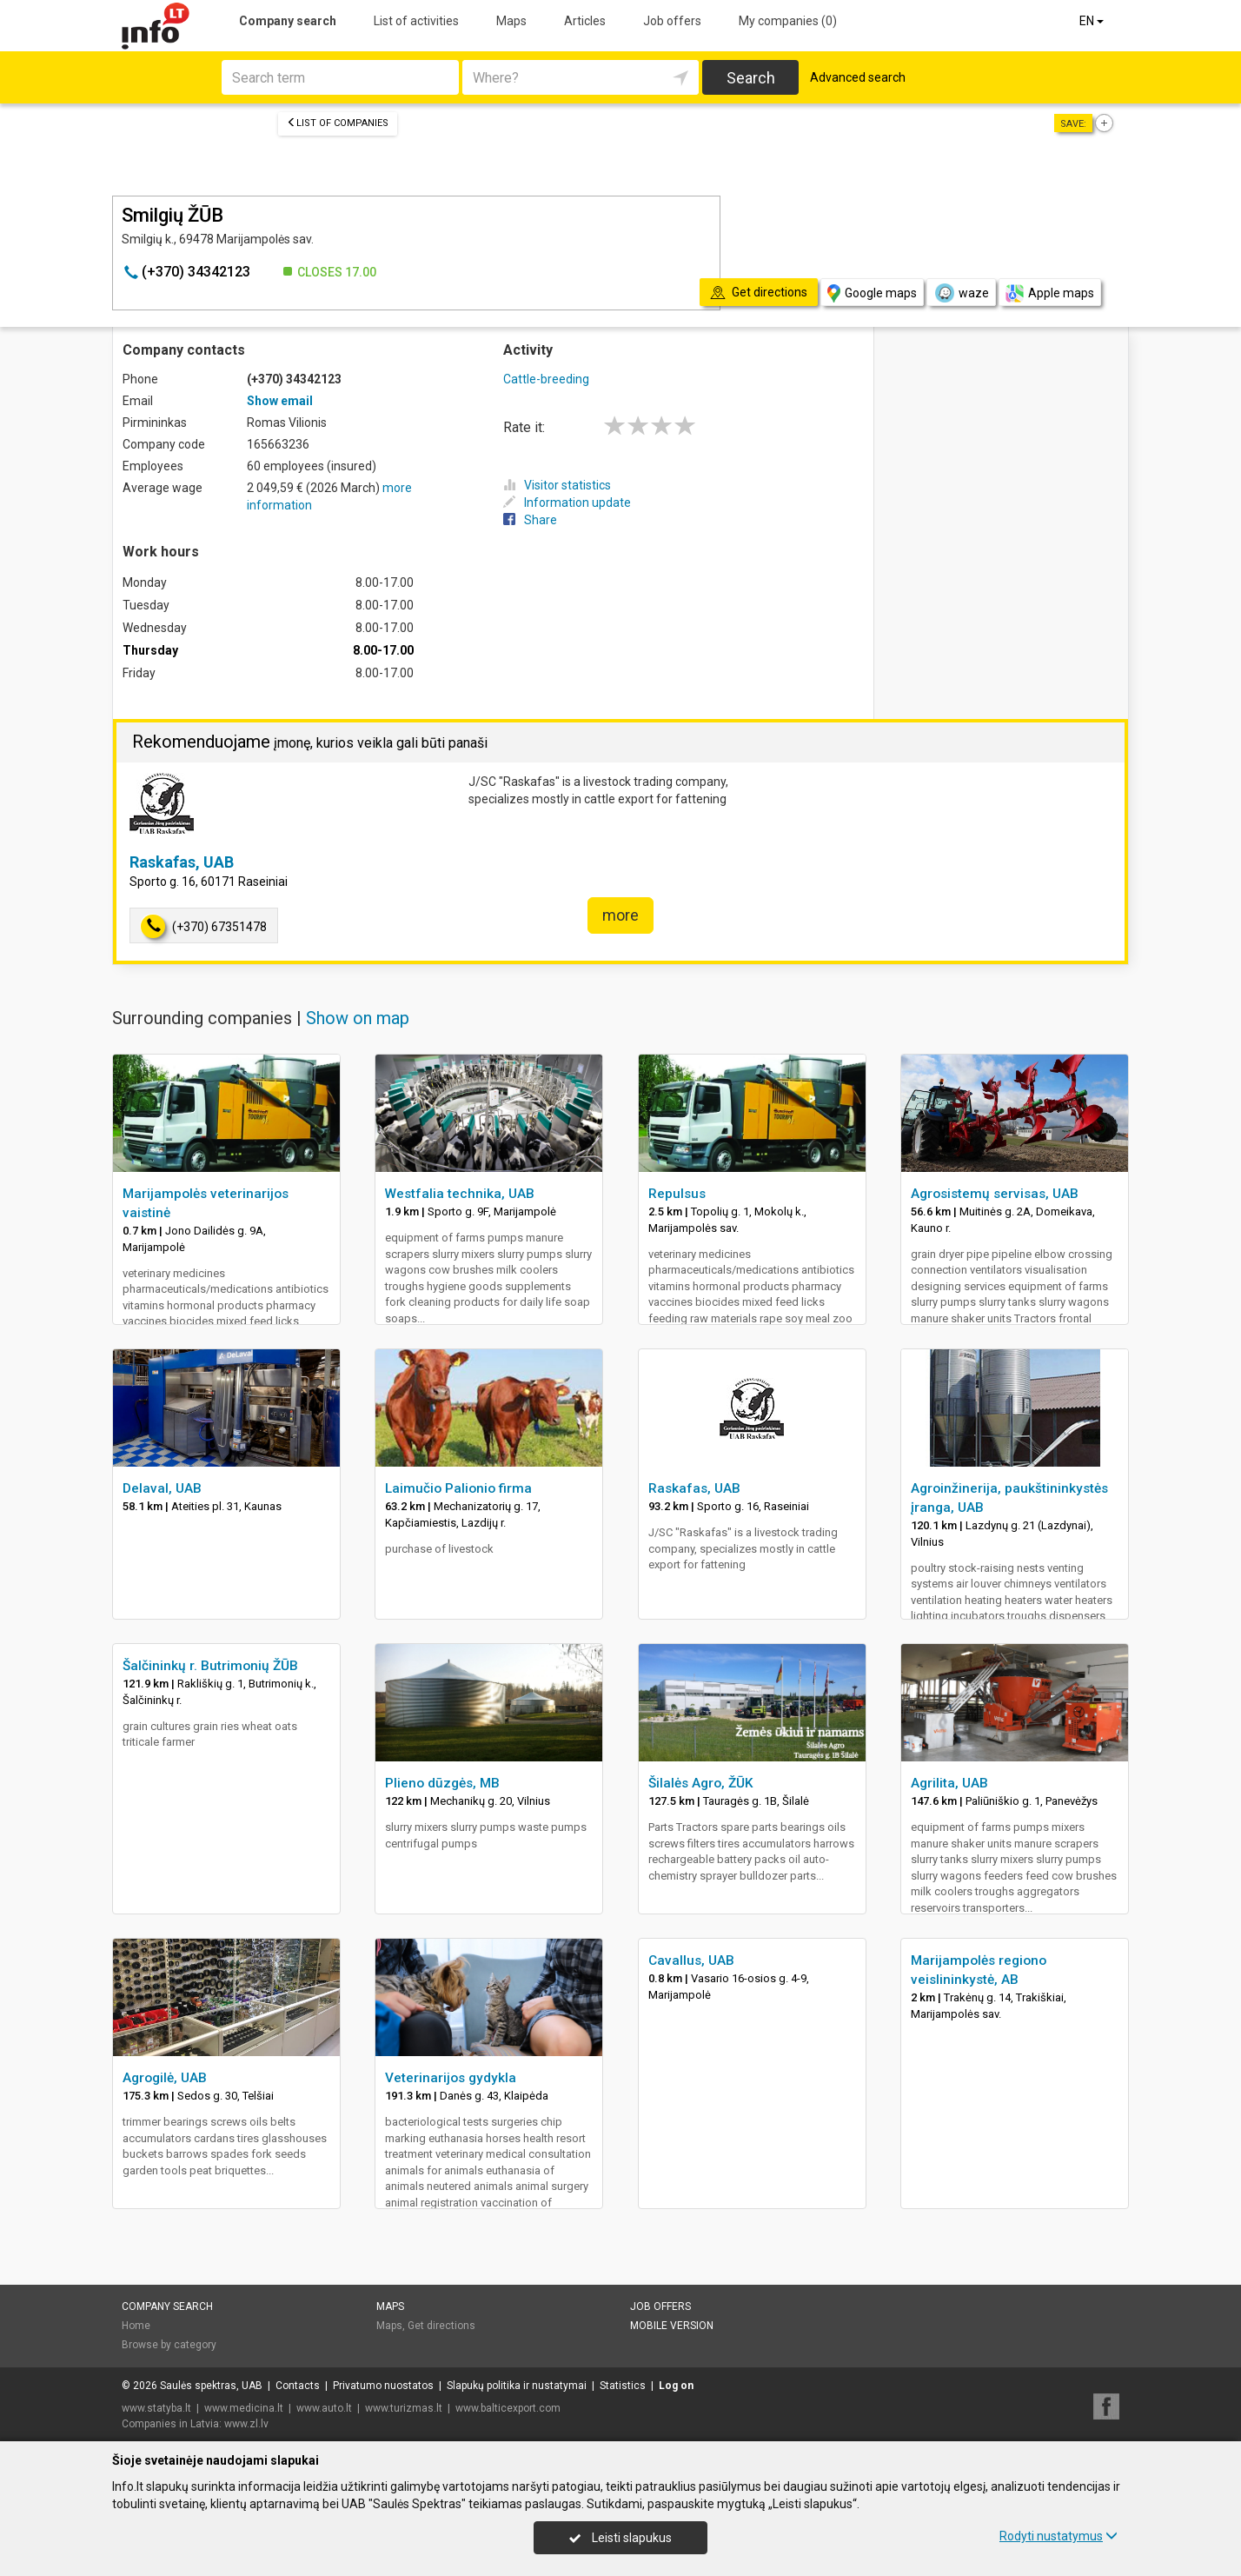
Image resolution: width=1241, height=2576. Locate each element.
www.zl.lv (246, 2424)
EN (1092, 21)
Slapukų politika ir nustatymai (517, 2386)
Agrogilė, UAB (165, 2078)
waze (961, 293)
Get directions (441, 2326)
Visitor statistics (557, 485)
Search (751, 78)
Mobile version (671, 2326)
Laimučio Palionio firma (458, 1488)
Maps (511, 21)
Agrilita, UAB (949, 1783)
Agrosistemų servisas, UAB (994, 1193)
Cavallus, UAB (691, 1960)
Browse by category (169, 2345)
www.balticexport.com (508, 2408)
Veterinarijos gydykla (450, 2078)
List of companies (337, 123)
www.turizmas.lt (403, 2408)
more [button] (620, 915)
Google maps (872, 293)
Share (530, 520)
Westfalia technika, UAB (459, 1193)
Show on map (357, 1018)
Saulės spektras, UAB (211, 2386)
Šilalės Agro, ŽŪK (700, 1783)
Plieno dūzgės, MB (442, 1783)
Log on (676, 2386)
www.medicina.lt (243, 2408)
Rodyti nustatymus (1058, 2536)
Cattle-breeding (546, 379)
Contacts (297, 2386)
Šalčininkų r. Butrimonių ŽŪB (210, 1666)
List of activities (416, 21)
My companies (788, 21)
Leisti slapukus (620, 2538)
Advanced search (858, 77)
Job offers (672, 21)
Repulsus (677, 1193)
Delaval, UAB (162, 1488)
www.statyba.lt (156, 2408)
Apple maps (1049, 293)
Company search (287, 21)
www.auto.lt (324, 2408)
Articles (585, 21)
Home (136, 2326)
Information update (567, 502)
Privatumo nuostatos (383, 2386)
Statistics (623, 2386)
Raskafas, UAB (181, 862)
